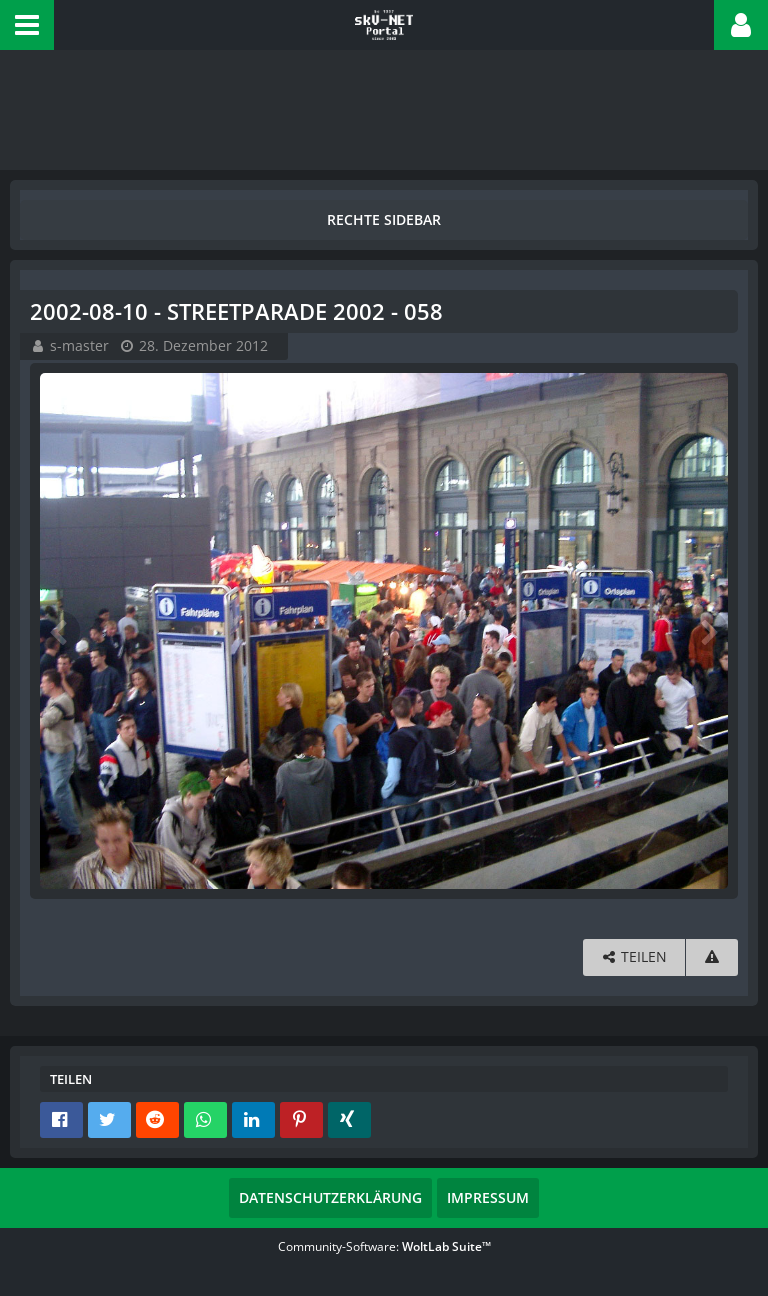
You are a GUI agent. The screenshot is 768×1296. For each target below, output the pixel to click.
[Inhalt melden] (712, 957)
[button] (27, 25)
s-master (79, 345)
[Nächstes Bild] (708, 631)
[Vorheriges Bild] (60, 631)
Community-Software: (384, 1246)
